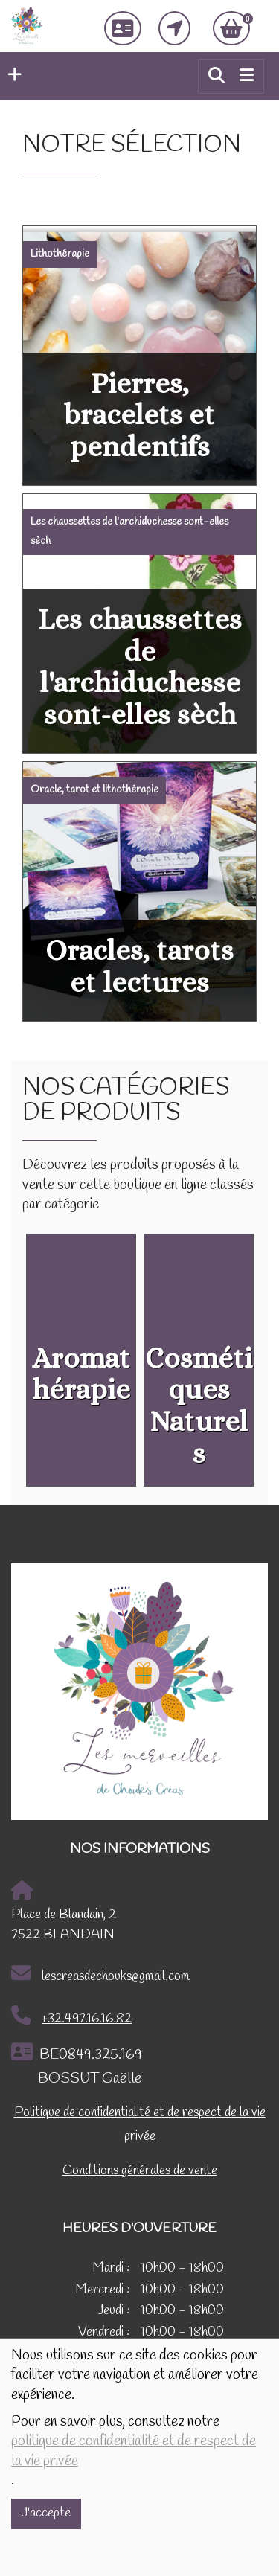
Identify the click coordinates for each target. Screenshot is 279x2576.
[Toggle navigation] (247, 76)
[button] (11, 76)
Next (267, 1356)
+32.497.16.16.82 (71, 2016)
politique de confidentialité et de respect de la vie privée (133, 2451)
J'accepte (46, 2513)
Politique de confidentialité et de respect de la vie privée (140, 2124)
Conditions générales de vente (139, 2170)
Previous (11, 1356)
